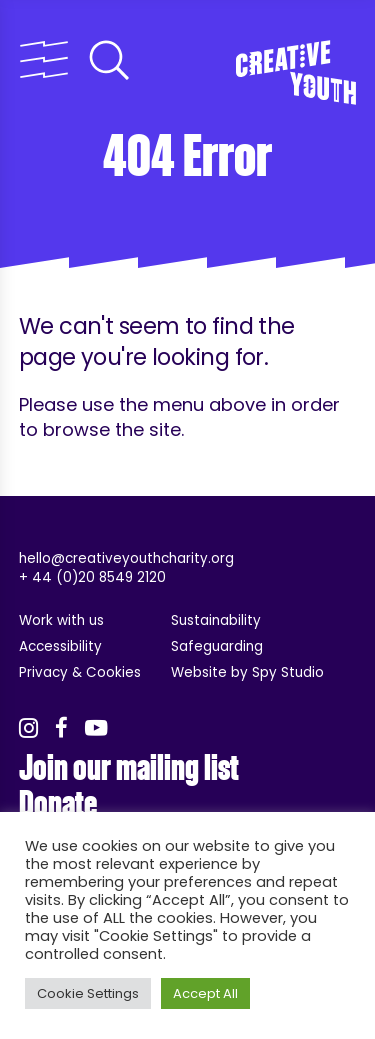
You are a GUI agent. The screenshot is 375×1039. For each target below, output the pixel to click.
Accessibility (60, 646)
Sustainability (216, 620)
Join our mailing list (129, 768)
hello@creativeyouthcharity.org (126, 558)
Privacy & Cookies (80, 672)
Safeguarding (217, 646)
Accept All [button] (205, 993)
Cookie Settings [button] (88, 993)
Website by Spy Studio (247, 672)
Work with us (61, 620)
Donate (58, 804)
